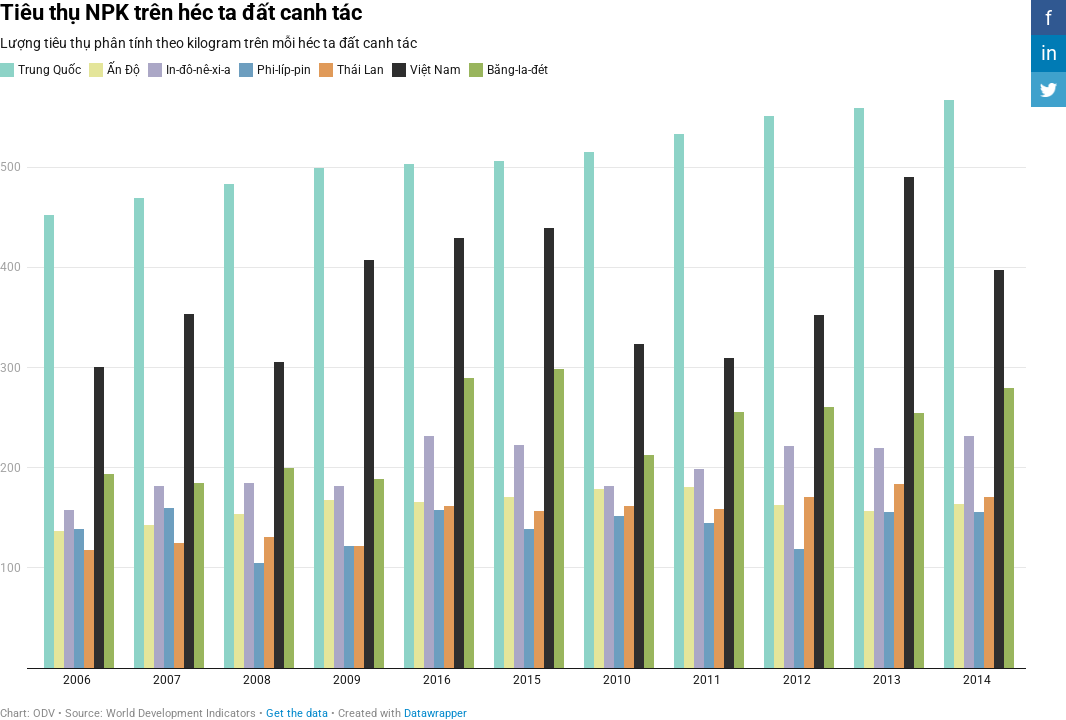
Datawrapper (435, 713)
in (1049, 53)
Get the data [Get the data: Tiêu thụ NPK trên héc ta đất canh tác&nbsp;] (297, 713)
